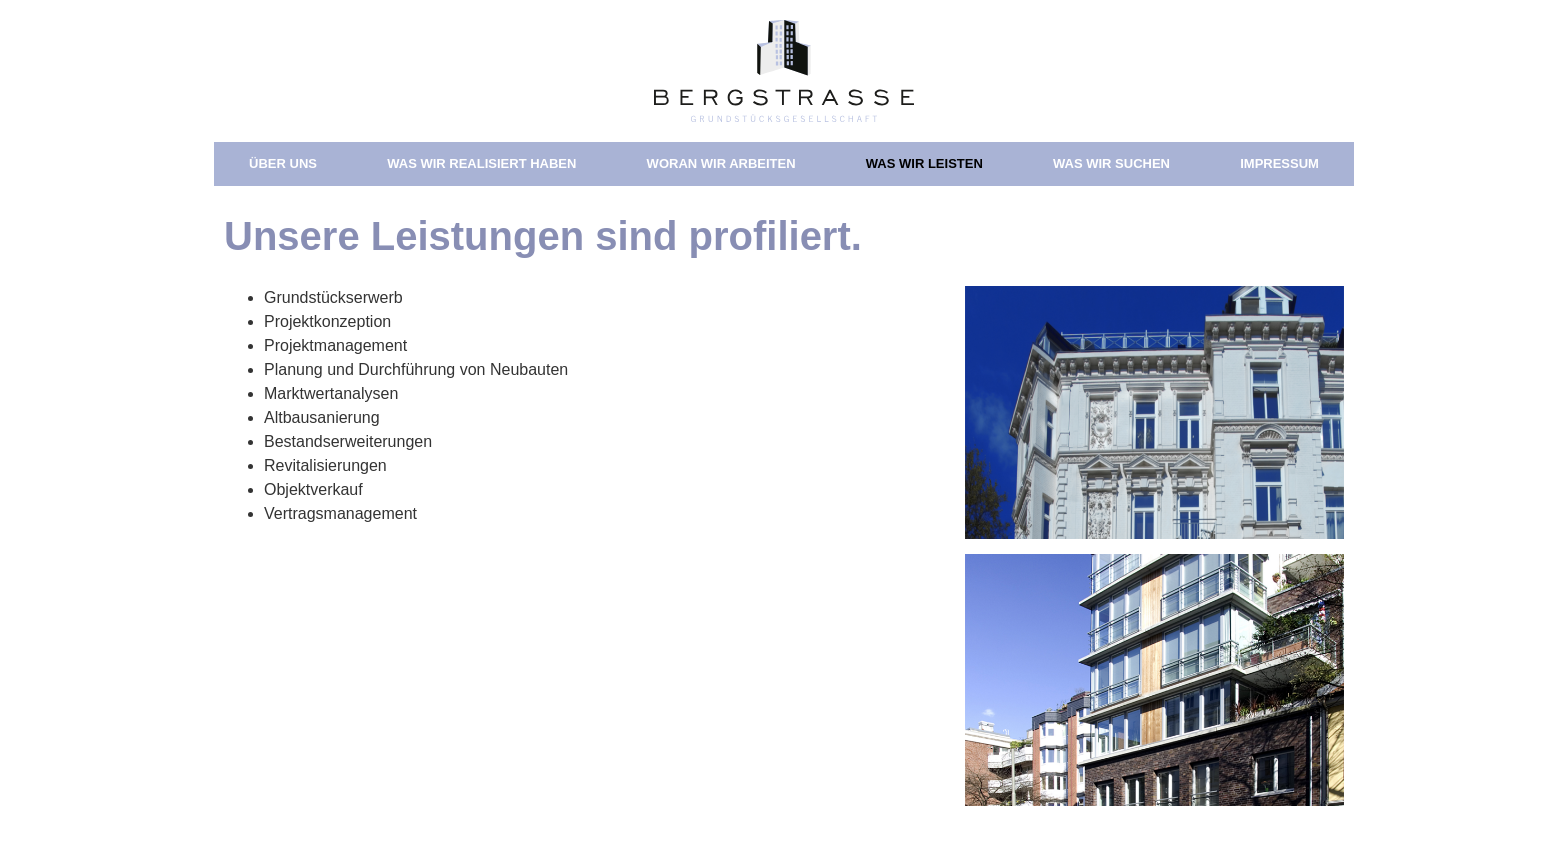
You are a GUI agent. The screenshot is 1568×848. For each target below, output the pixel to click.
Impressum (1279, 163)
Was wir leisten (924, 163)
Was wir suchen (1111, 163)
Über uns (283, 163)
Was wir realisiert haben (481, 163)
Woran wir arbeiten (721, 163)
